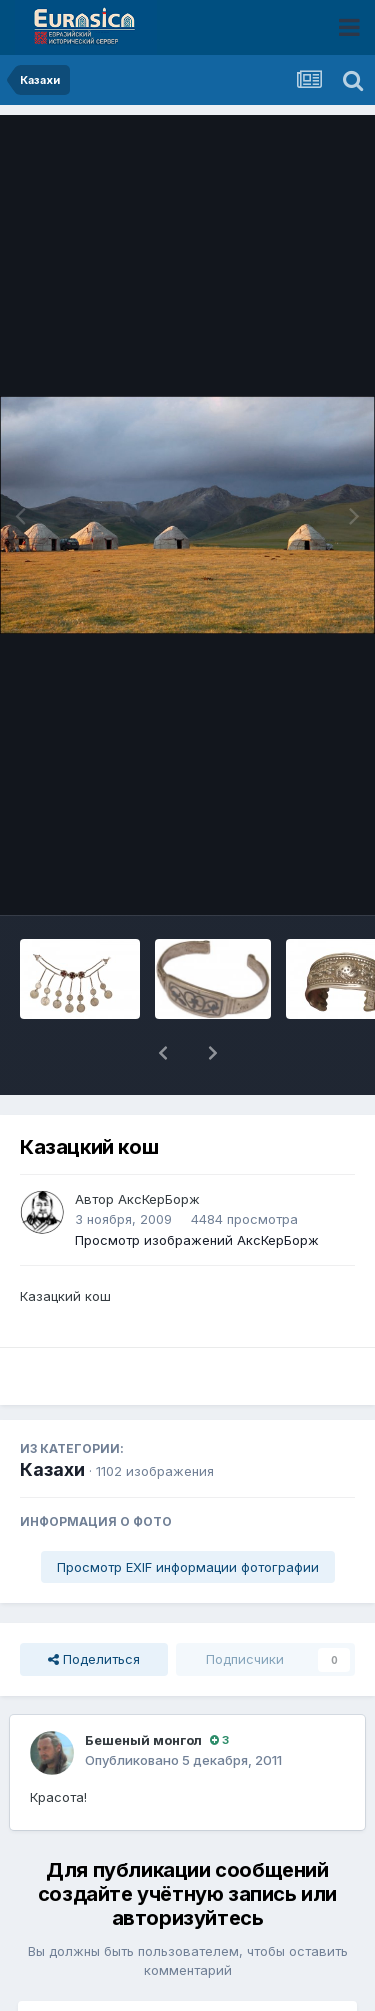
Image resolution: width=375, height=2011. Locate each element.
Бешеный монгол (143, 1688)
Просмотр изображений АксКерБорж (197, 1188)
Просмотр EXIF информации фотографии (188, 1515)
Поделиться (94, 1607)
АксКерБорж (159, 1147)
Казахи (52, 1417)
